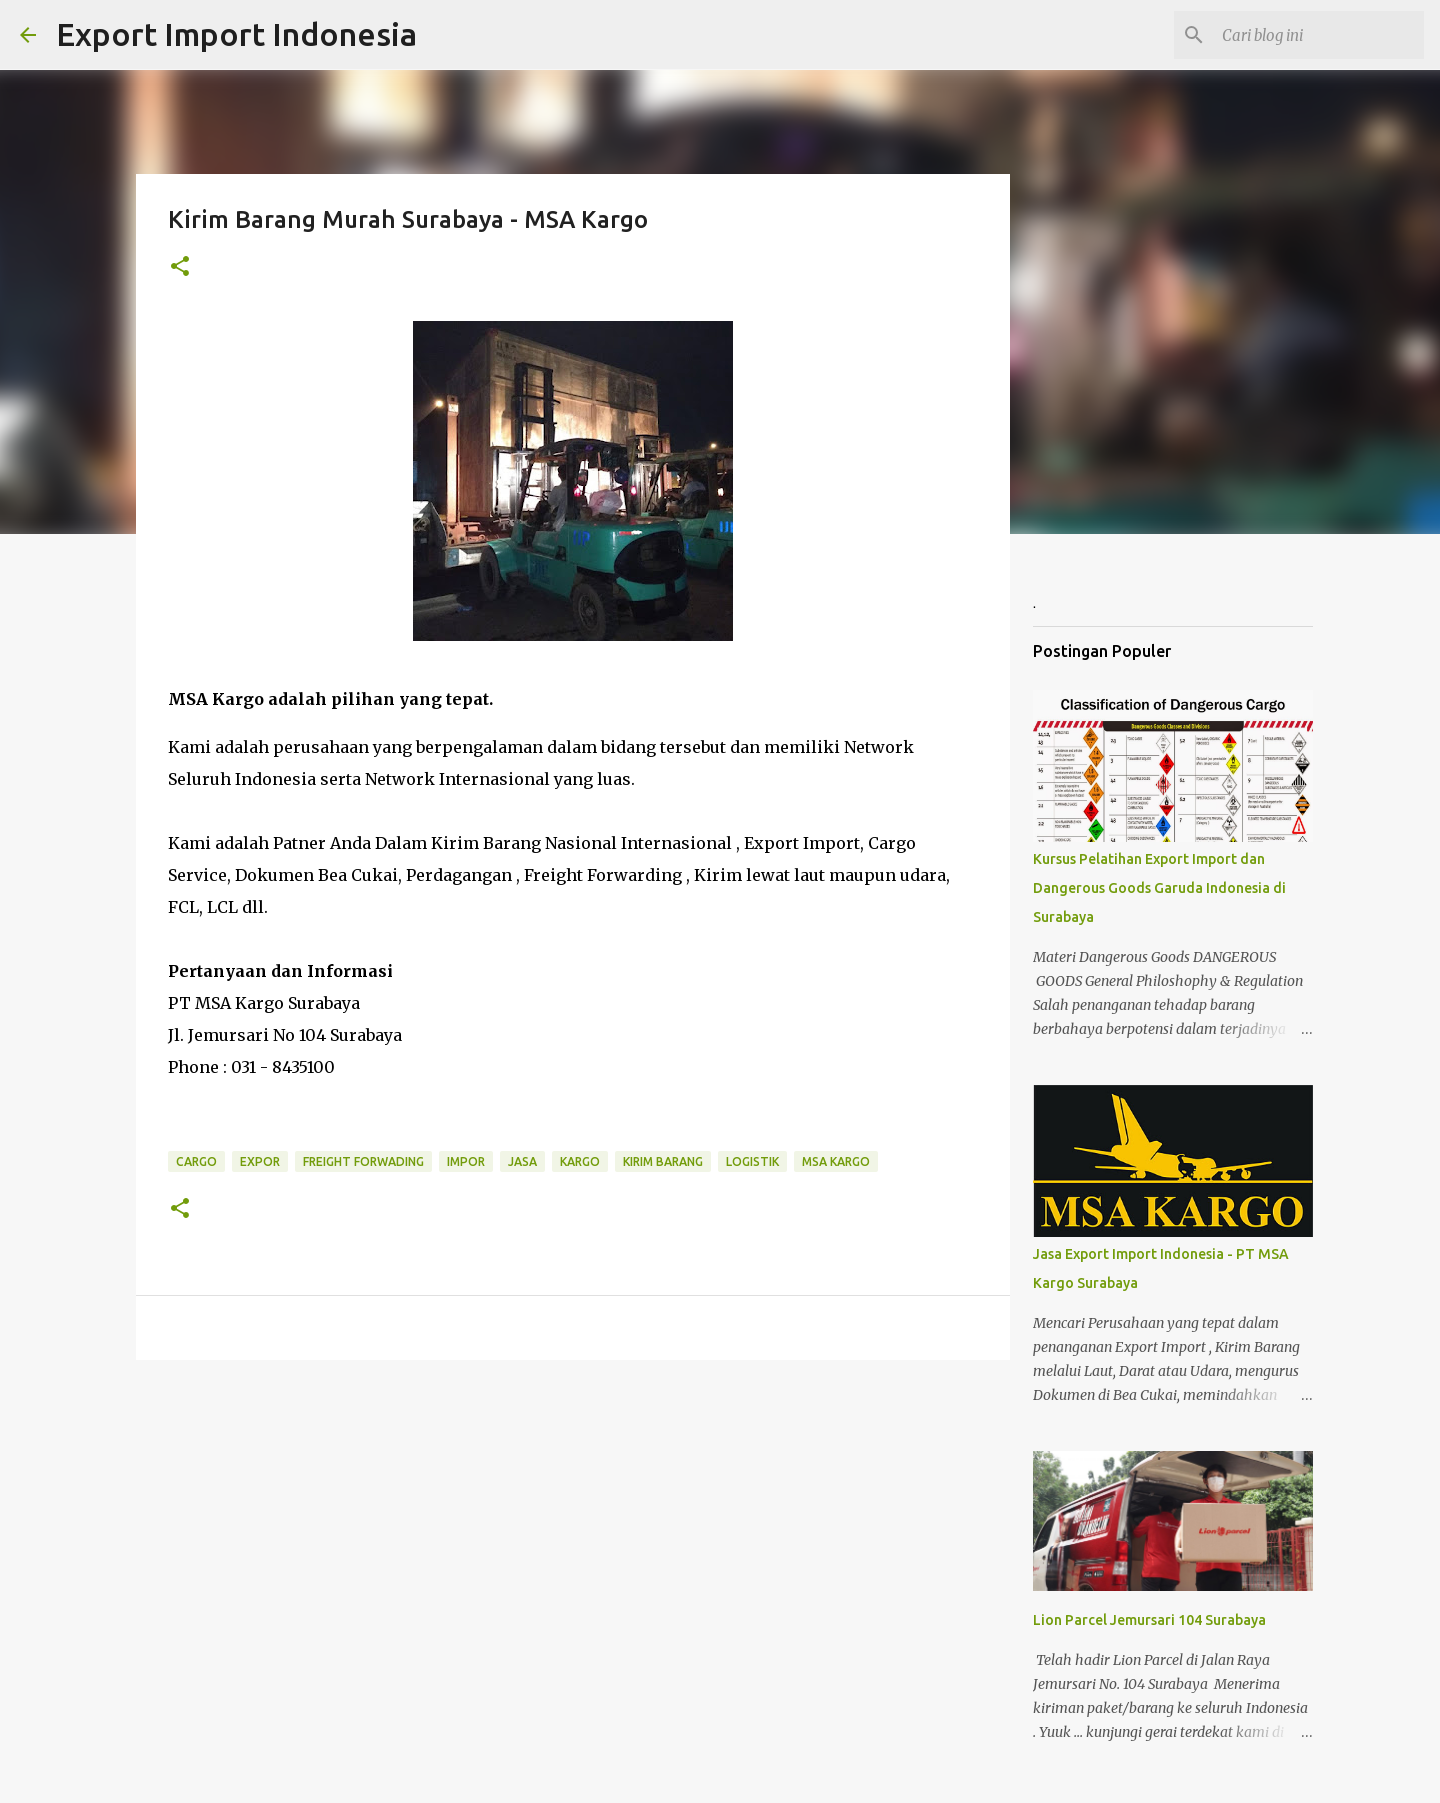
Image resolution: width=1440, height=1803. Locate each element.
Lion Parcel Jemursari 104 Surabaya (1149, 1620)
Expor (260, 1161)
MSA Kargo (836, 1161)
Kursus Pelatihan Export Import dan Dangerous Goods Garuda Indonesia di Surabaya (1159, 888)
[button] (180, 267)
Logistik (752, 1161)
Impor (466, 1161)
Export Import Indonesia (236, 34)
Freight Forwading (363, 1161)
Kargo (580, 1161)
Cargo (196, 1161)
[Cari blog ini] (1319, 35)
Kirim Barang (663, 1161)
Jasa (522, 1161)
